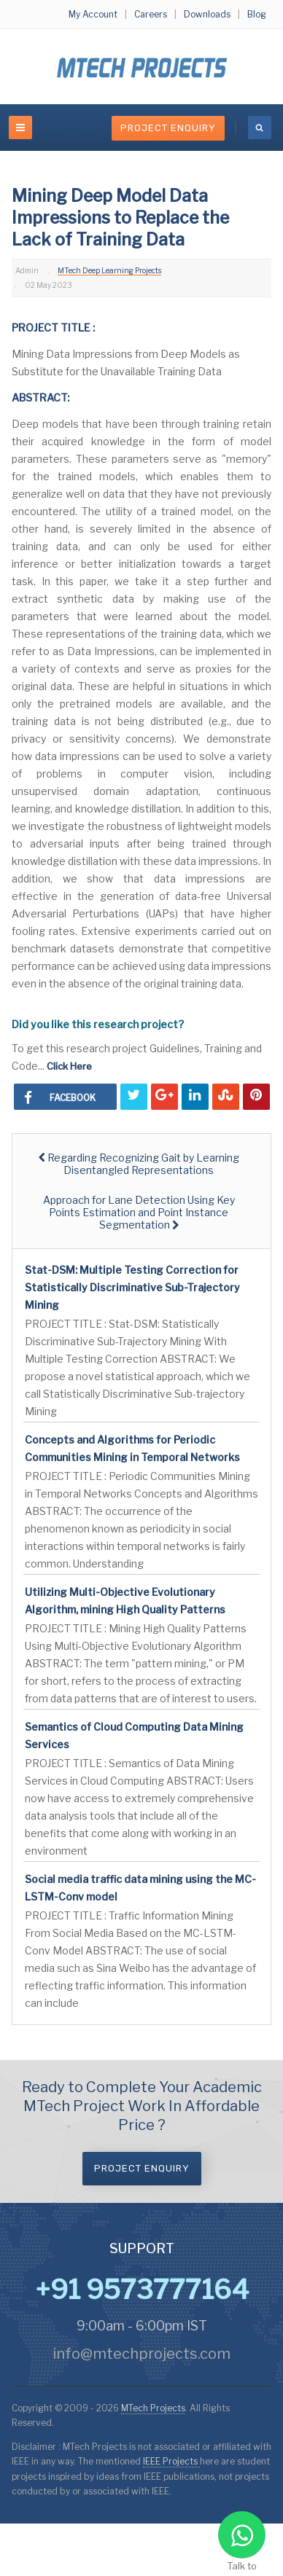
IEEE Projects (171, 2461)
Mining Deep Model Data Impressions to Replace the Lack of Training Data (120, 218)
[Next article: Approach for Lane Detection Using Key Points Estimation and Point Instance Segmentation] (138, 1212)
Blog (256, 14)
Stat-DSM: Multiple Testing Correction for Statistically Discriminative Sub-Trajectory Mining (132, 1287)
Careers (150, 14)
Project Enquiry (168, 127)
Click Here (69, 1066)
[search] (259, 127)
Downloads (207, 14)
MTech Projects (153, 2408)
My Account (93, 14)
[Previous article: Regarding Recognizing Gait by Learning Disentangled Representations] (138, 1164)
